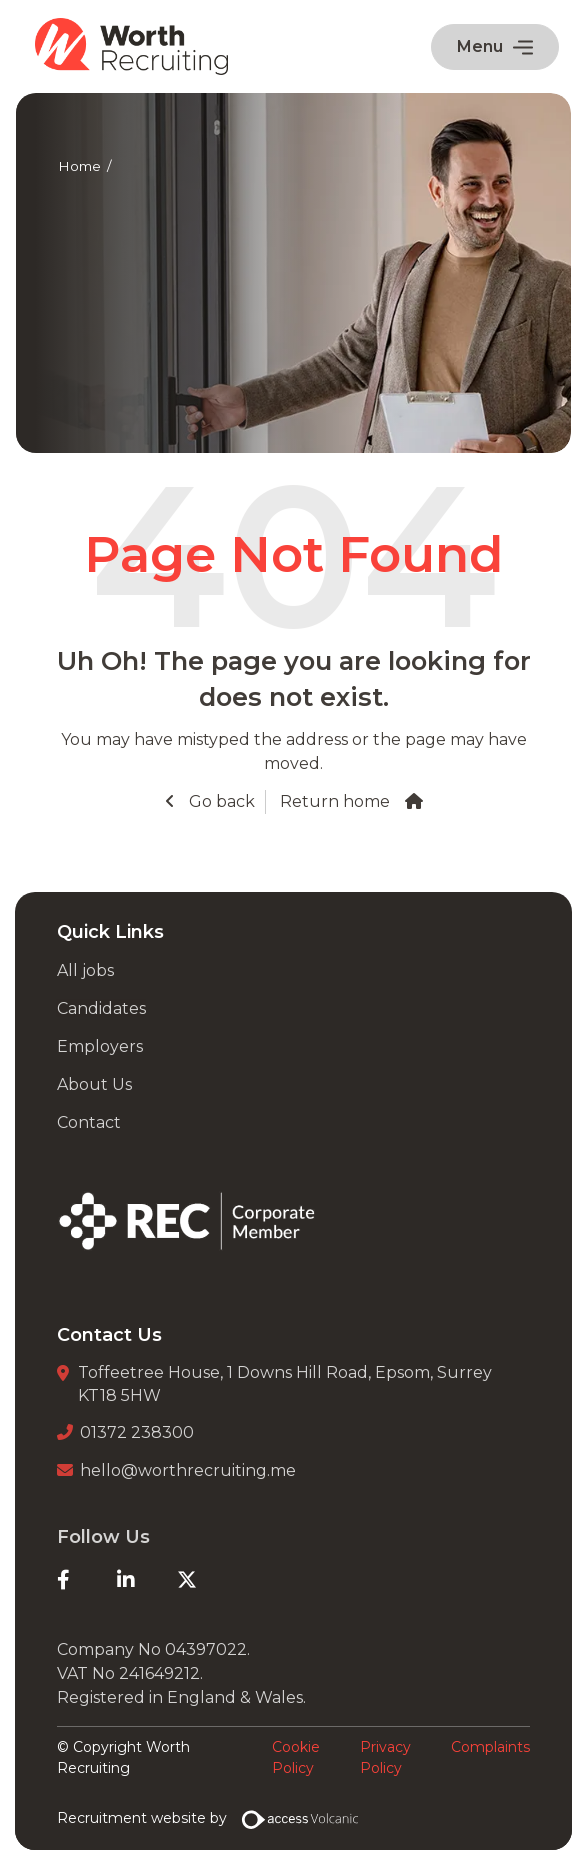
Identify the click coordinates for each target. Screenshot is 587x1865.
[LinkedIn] (147, 1580)
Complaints (490, 1747)
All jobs (85, 970)
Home (79, 166)
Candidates (101, 1008)
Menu (495, 46)
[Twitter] (207, 1580)
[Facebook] (87, 1580)
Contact (89, 1122)
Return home (335, 801)
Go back (220, 801)
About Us (94, 1084)
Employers (100, 1046)
